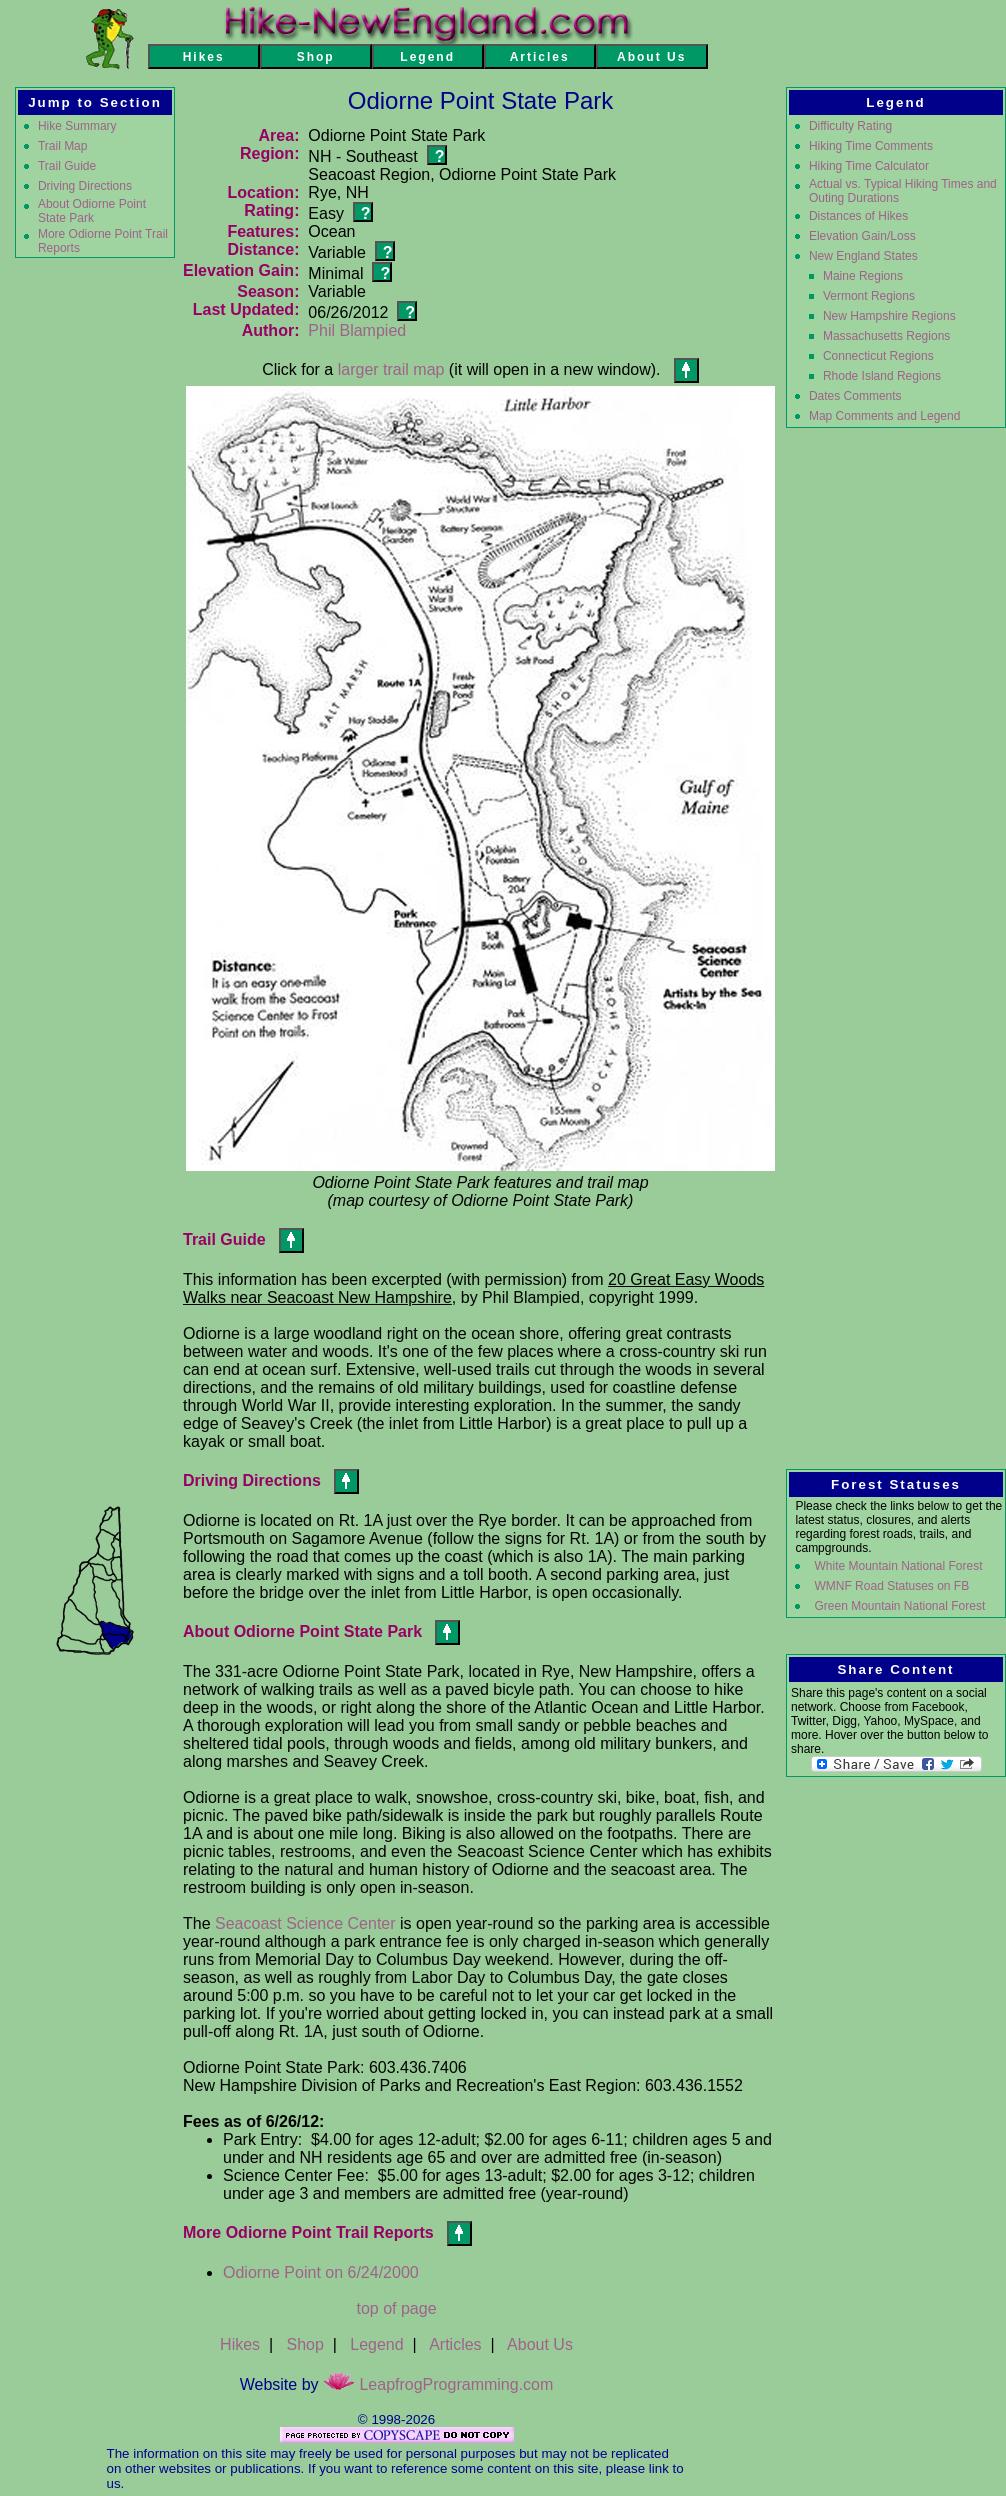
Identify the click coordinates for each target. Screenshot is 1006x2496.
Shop (304, 2344)
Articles (455, 2344)
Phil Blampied (357, 330)
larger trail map (391, 369)
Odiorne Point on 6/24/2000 (321, 2272)
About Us (540, 2344)
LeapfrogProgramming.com (438, 2384)
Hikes (240, 2344)
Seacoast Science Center (305, 1923)
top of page (396, 2308)
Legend (376, 2344)
